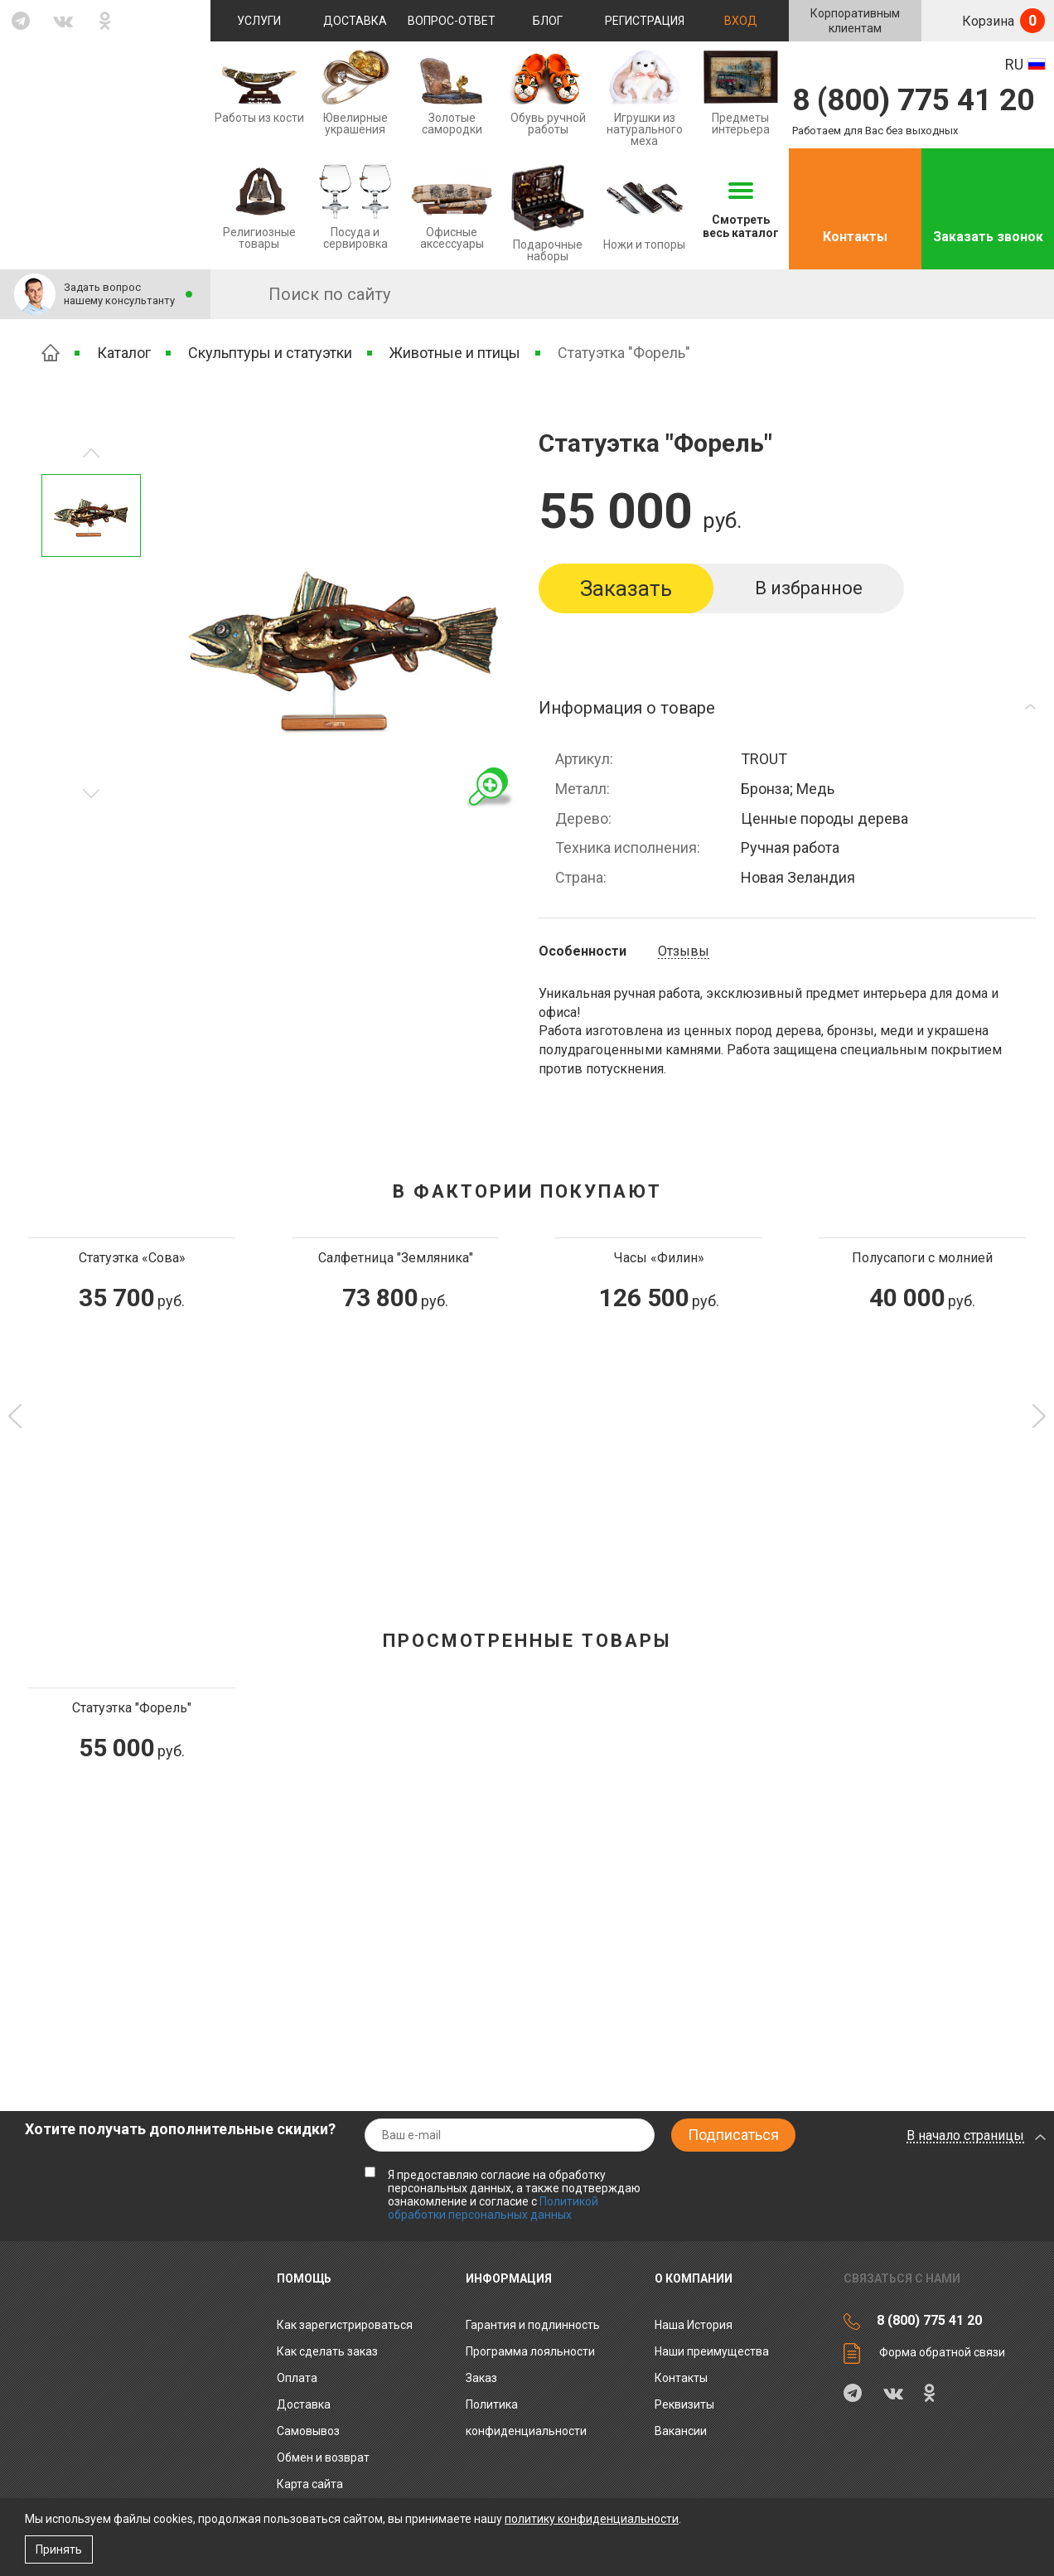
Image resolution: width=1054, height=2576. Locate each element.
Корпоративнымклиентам (855, 21)
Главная (50, 352)
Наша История (693, 2324)
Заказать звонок (988, 237)
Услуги (259, 20)
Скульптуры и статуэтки (270, 352)
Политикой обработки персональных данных (493, 2208)
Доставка (355, 20)
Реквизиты (684, 2404)
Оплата (297, 2378)
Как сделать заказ (327, 2351)
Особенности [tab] (582, 951)
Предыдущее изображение (91, 793)
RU (1014, 64)
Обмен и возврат (323, 2457)
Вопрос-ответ (452, 20)
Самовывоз (308, 2431)
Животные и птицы (454, 352)
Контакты (855, 237)
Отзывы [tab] (683, 951)
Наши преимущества (712, 2351)
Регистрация (644, 20)
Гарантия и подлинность (533, 2324)
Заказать (626, 588)
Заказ (481, 2378)
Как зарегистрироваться (345, 2324)
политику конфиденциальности (592, 2518)
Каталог (124, 352)
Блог (548, 20)
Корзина (1002, 20)
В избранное (809, 588)
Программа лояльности (530, 2351)
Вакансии (681, 2431)
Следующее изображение (91, 453)
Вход (740, 20)
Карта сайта (310, 2484)
